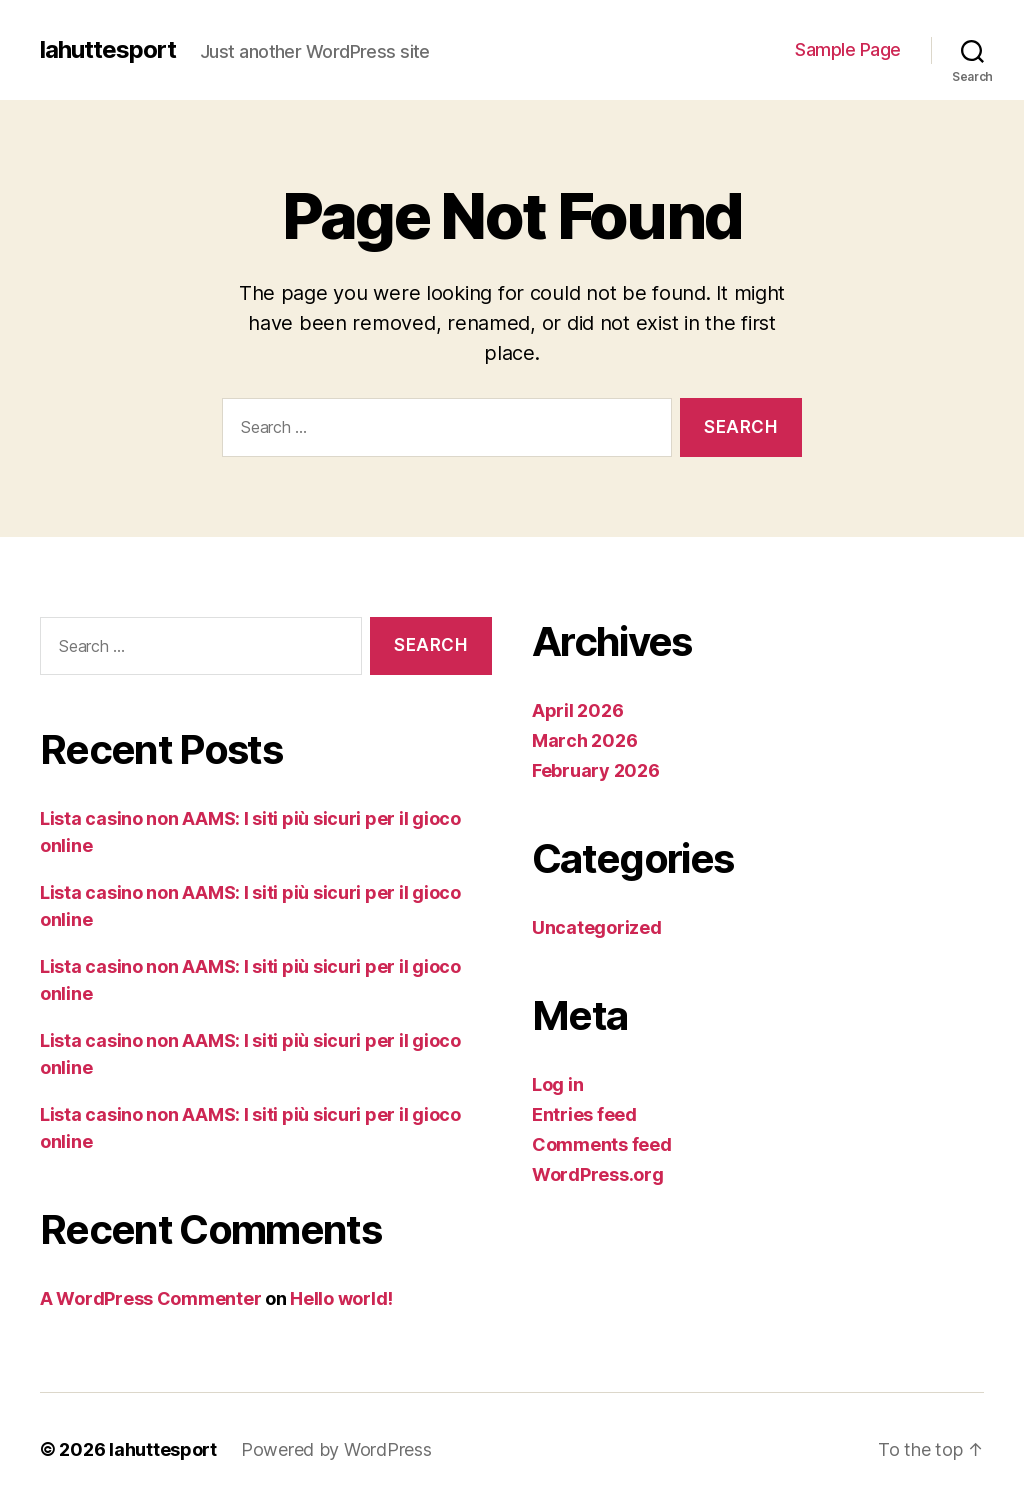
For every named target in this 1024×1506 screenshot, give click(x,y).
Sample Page (848, 49)
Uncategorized (597, 927)
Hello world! (341, 1298)
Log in (557, 1084)
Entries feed (584, 1114)
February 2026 (596, 770)
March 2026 (584, 740)
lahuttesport (108, 50)
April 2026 (577, 710)
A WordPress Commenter (150, 1298)
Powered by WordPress (336, 1449)
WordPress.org (598, 1174)
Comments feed (602, 1144)
